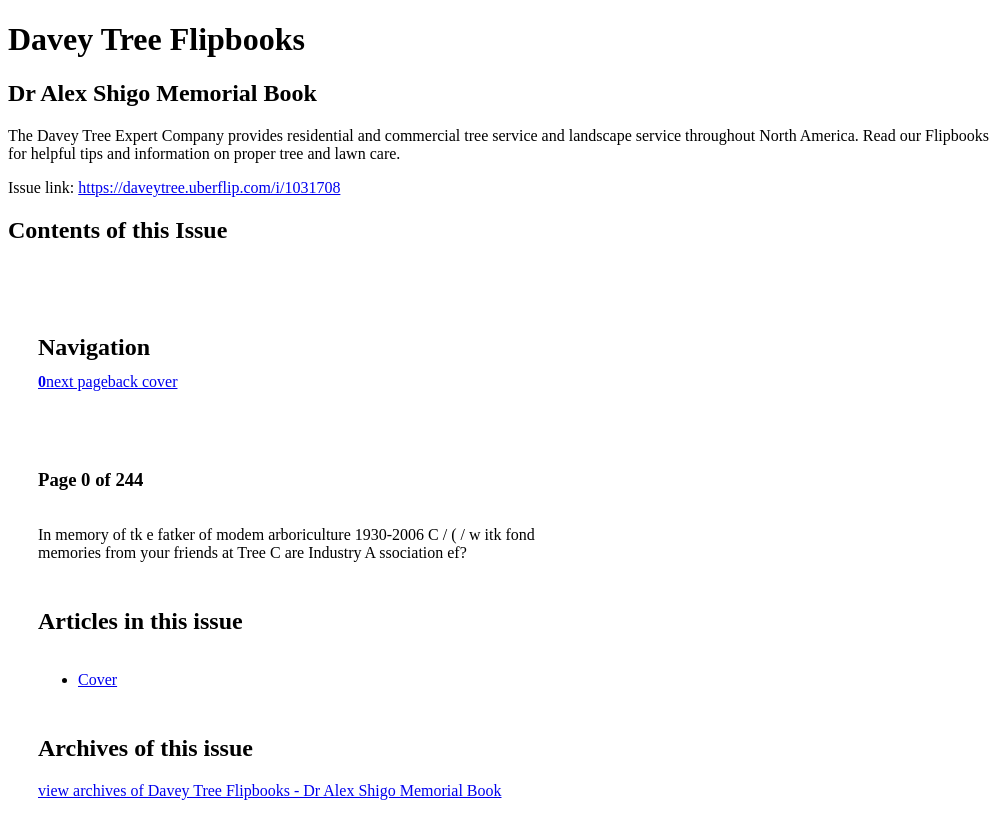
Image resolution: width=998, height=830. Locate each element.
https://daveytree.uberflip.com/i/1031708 (209, 187)
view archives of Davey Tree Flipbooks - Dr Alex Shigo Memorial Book (270, 790)
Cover (97, 679)
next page (77, 381)
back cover (143, 381)
